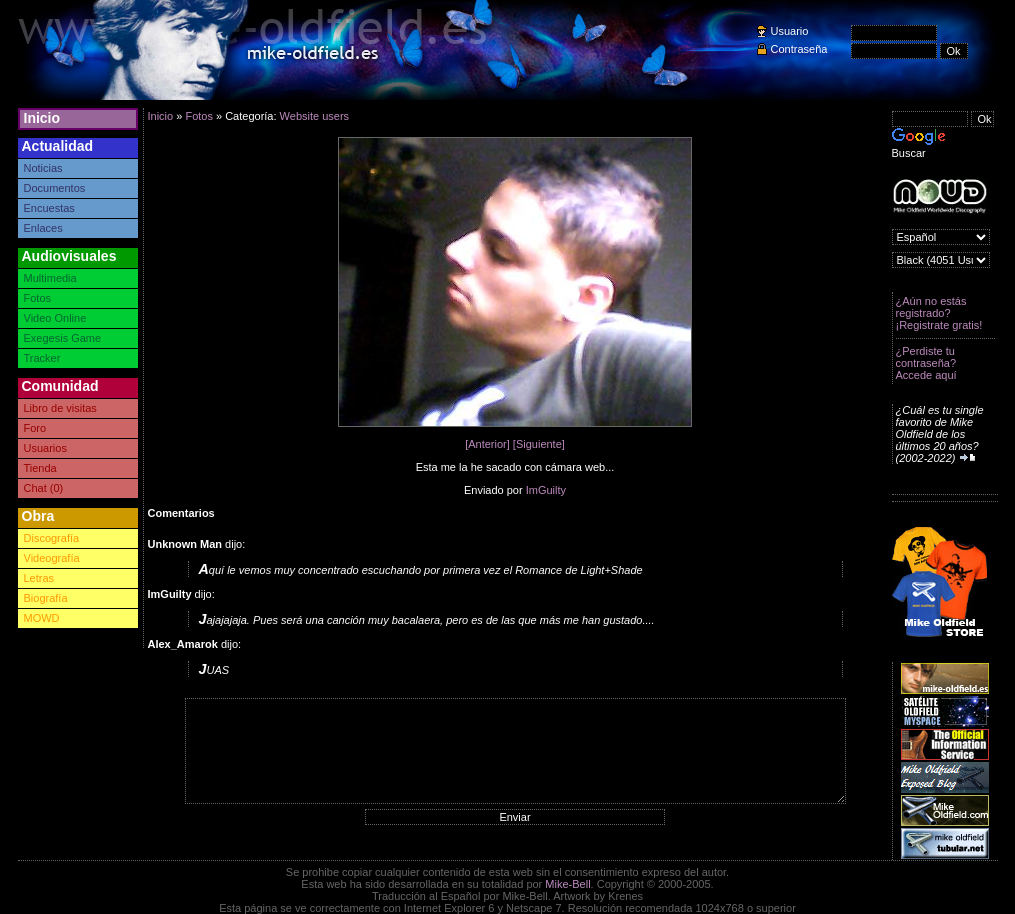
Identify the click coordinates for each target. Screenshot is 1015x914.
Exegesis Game (63, 338)
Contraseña (799, 49)
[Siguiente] (539, 444)
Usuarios (45, 448)
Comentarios (181, 513)
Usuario (790, 31)
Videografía (52, 558)
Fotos (38, 298)
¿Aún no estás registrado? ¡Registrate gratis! (939, 313)
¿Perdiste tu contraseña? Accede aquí (926, 363)
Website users (315, 116)
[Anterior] (487, 444)
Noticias (43, 168)
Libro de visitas (60, 408)
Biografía (46, 598)
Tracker (42, 358)
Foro (35, 428)
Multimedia (50, 278)
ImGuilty (546, 490)
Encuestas (49, 208)
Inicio (42, 118)
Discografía (52, 538)
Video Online (55, 318)
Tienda (40, 468)
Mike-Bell (567, 884)
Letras (39, 578)
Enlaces (43, 228)
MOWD (42, 618)
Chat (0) (44, 488)
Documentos (55, 188)
